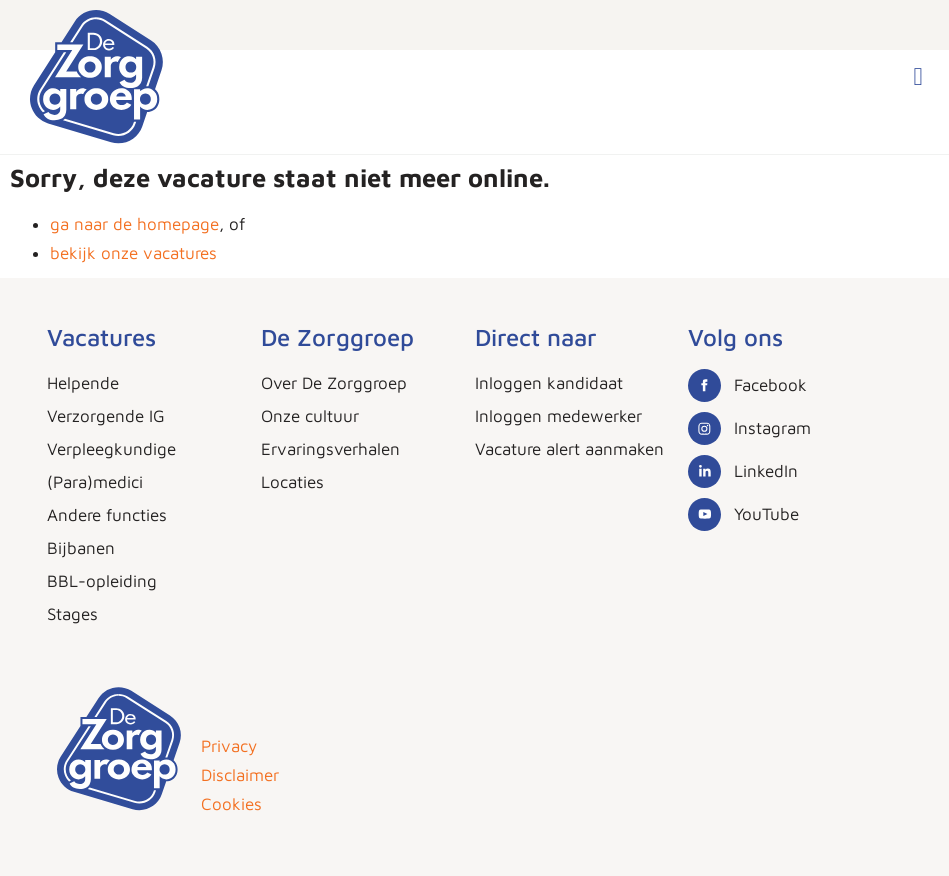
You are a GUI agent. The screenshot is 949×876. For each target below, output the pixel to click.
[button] (918, 77)
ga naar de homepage (134, 224)
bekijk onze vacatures (133, 253)
